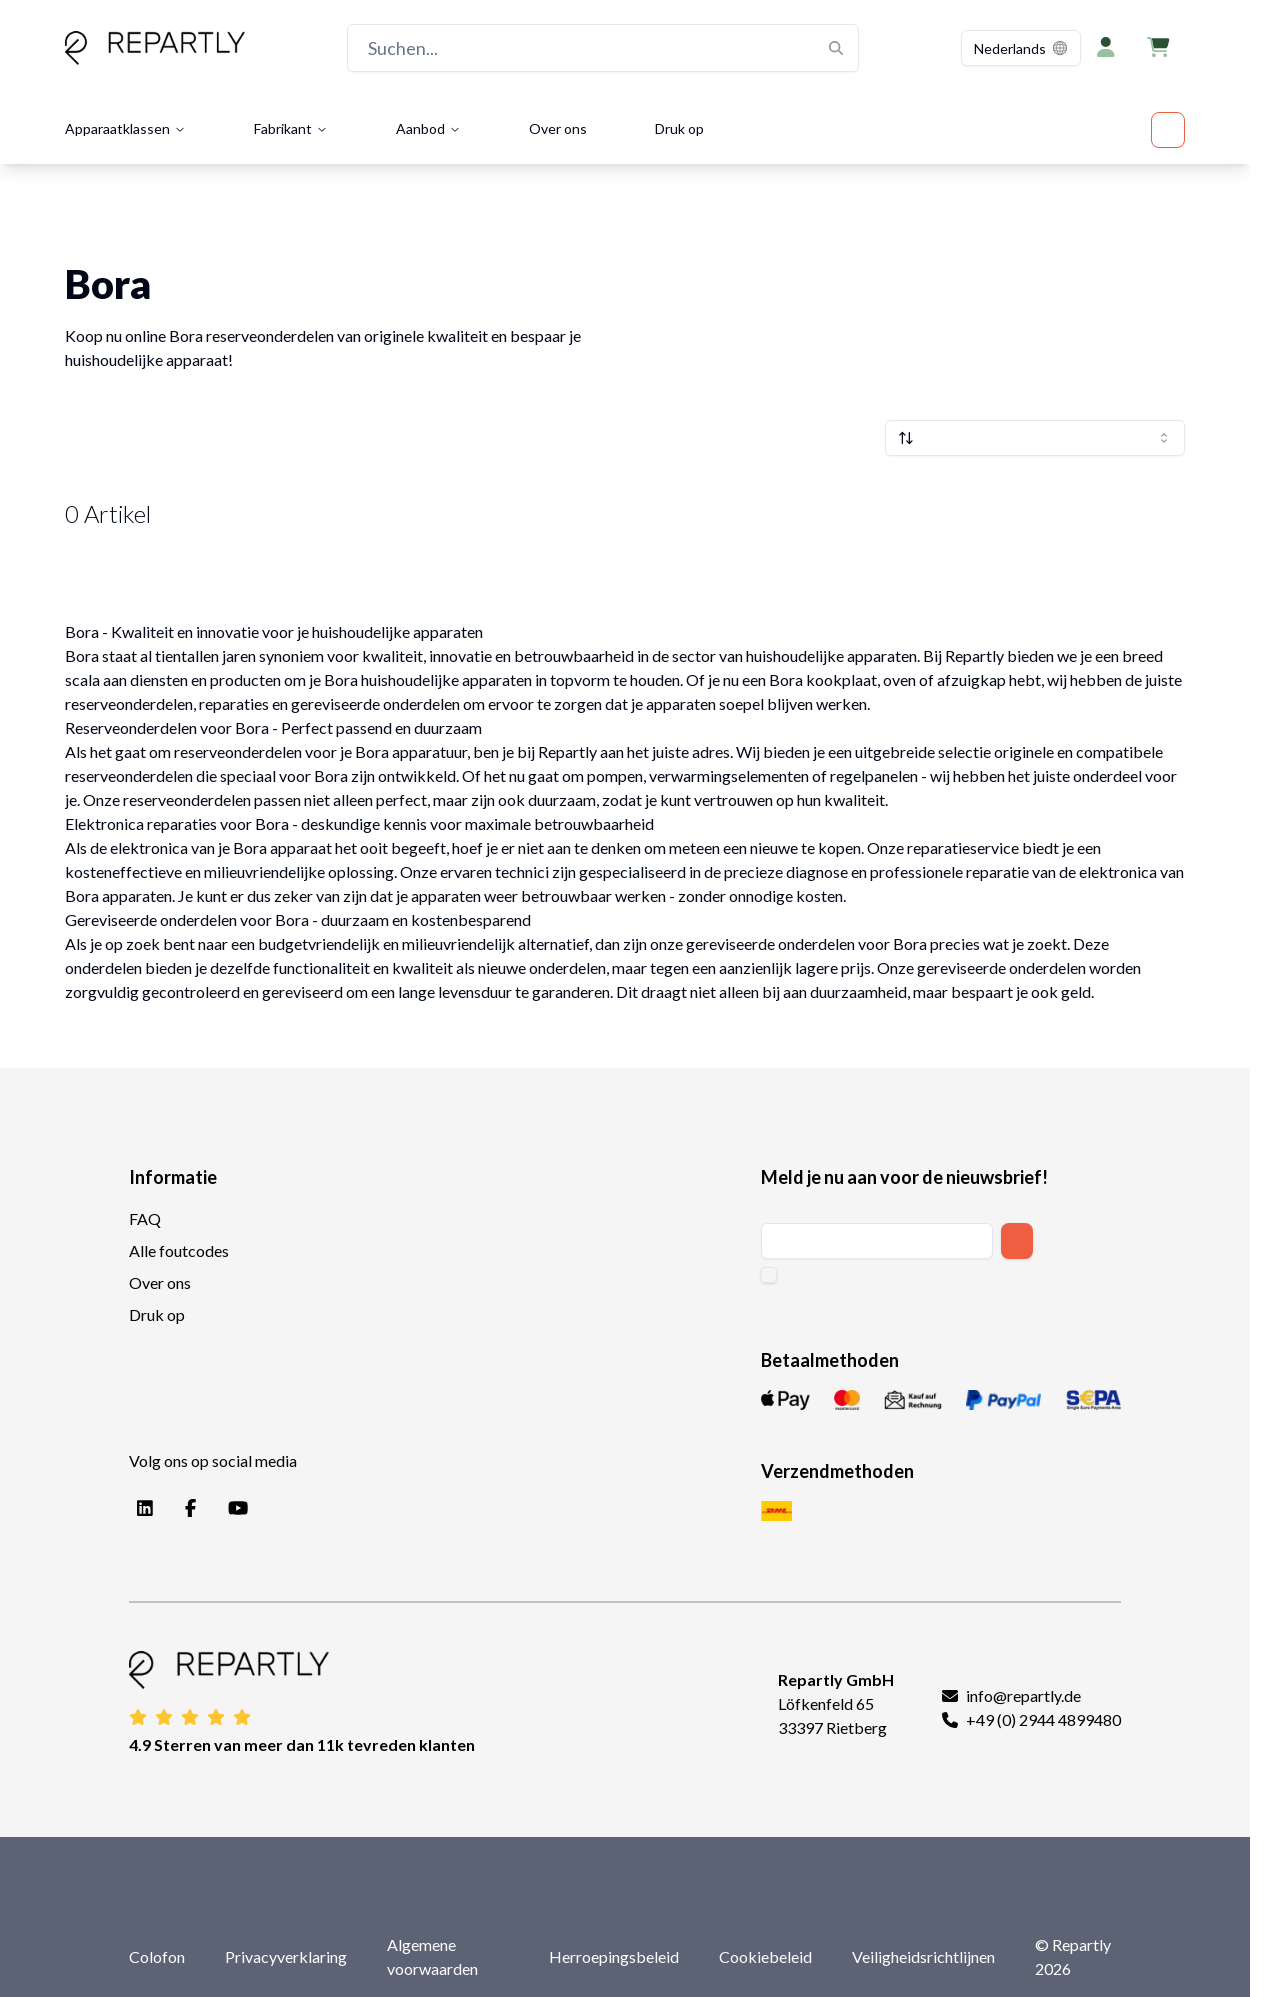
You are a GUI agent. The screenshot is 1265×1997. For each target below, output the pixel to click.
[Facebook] (186, 1509)
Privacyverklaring (286, 1956)
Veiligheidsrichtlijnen (923, 1956)
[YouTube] (234, 1509)
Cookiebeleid (765, 1956)
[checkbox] (769, 1275)
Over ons (558, 128)
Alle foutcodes (179, 1250)
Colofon (157, 1956)
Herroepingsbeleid (614, 1956)
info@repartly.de (1023, 1695)
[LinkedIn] (141, 1509)
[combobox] (1021, 48)
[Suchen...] (603, 48)
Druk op (679, 128)
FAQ (145, 1218)
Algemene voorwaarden (432, 1956)
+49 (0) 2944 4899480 (1043, 1719)
